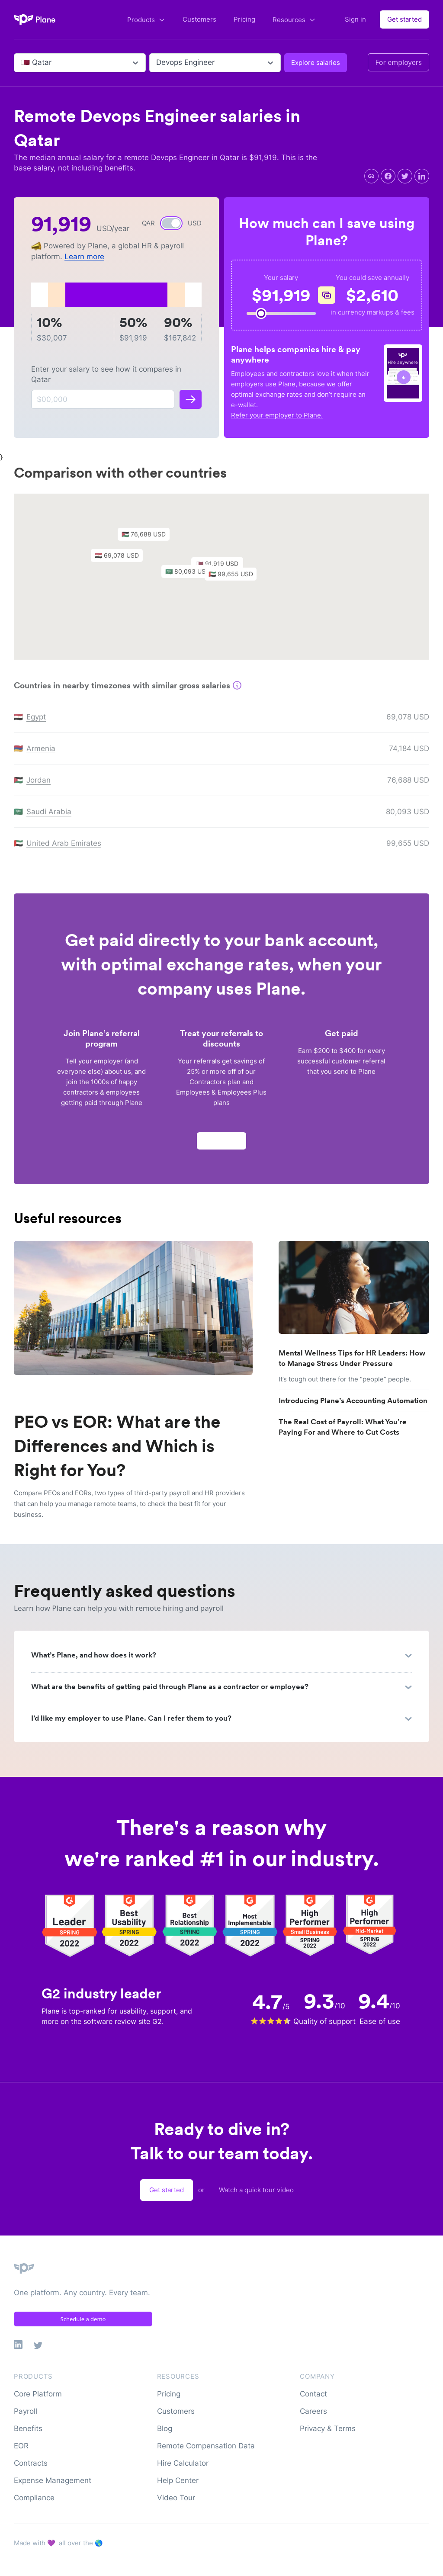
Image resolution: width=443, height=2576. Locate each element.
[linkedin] (421, 176)
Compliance (34, 2497)
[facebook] (388, 176)
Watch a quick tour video (256, 2190)
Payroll (25, 2411)
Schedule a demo (83, 2319)
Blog (164, 2428)
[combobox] (22, 62)
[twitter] (404, 176)
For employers (398, 62)
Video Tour (176, 2497)
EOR (21, 2445)
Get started (404, 19)
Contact (313, 2394)
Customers (199, 19)
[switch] (171, 223)
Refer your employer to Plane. (277, 415)
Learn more (84, 256)
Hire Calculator (183, 2463)
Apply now (221, 1144)
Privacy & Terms (328, 2428)
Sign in (355, 19)
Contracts (31, 2463)
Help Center (178, 2480)
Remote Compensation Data (206, 2445)
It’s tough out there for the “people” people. (345, 1379)
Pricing (244, 19)
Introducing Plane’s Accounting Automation (353, 1400)
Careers (313, 2411)
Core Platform (38, 2394)
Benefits (28, 2428)
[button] (234, 580)
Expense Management (52, 2480)
